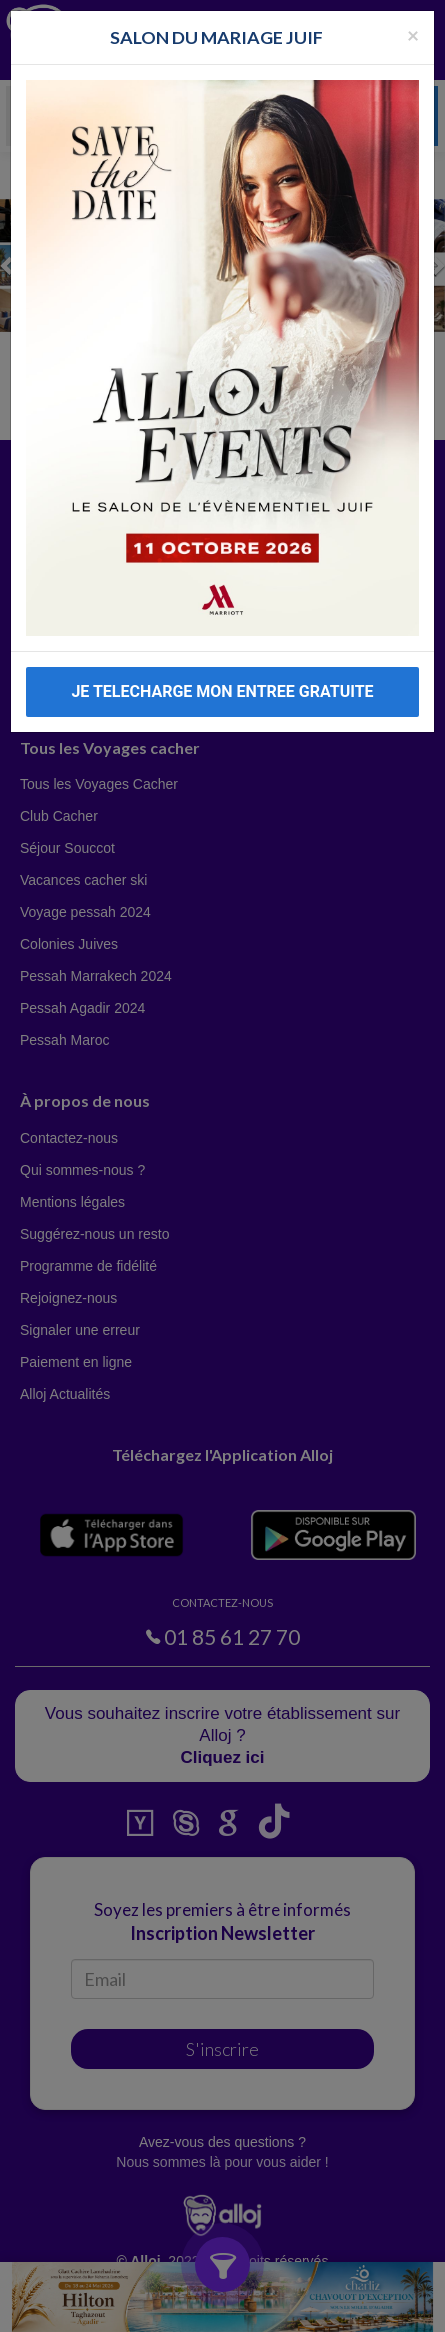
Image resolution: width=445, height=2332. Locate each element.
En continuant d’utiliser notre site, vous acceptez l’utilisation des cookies (180, 2307)
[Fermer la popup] (413, 34)
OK (371, 2308)
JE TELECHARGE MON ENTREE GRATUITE (222, 691)
